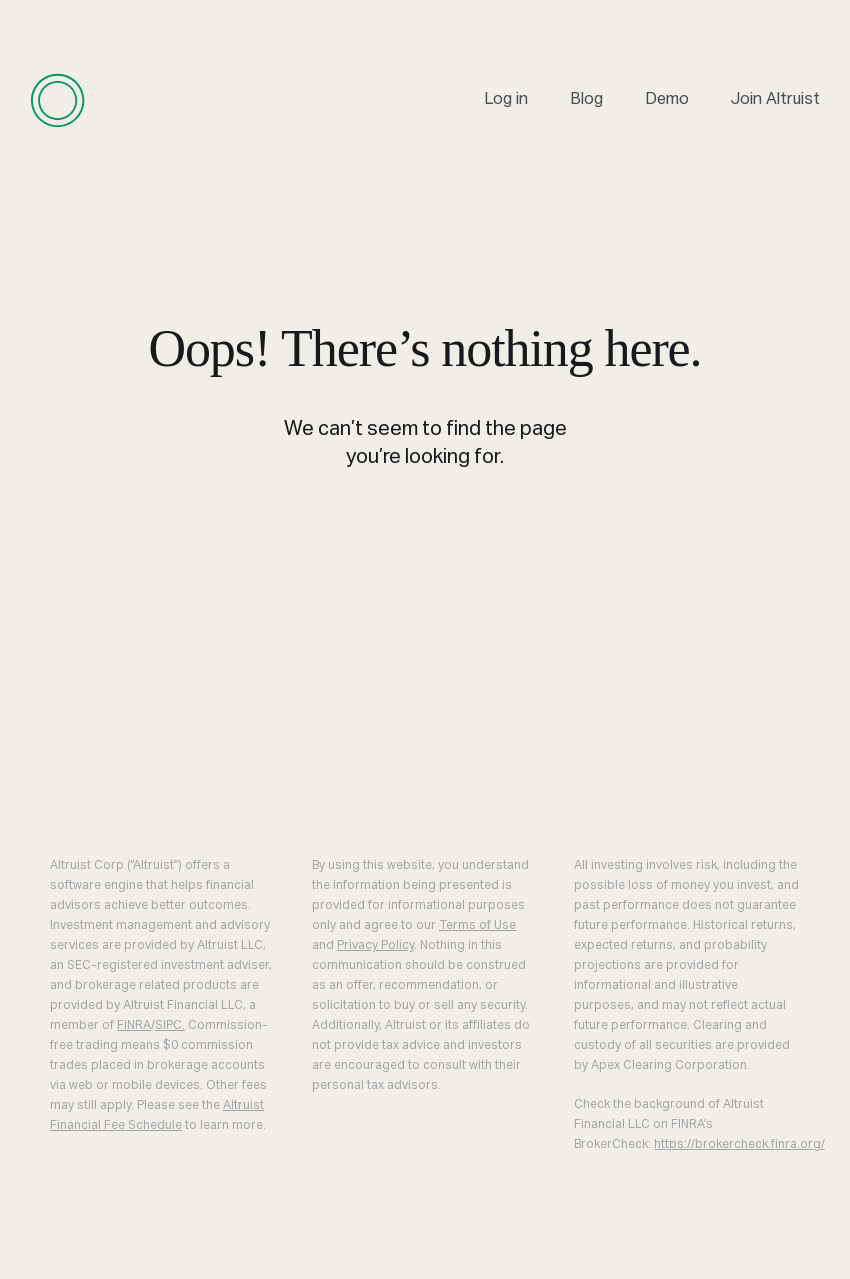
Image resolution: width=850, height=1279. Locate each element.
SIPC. (170, 1026)
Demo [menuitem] (667, 100)
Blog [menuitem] (586, 100)
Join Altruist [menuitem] (775, 100)
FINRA (134, 1026)
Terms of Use (477, 926)
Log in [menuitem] (506, 100)
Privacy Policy (375, 946)
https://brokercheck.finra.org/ (739, 1145)
